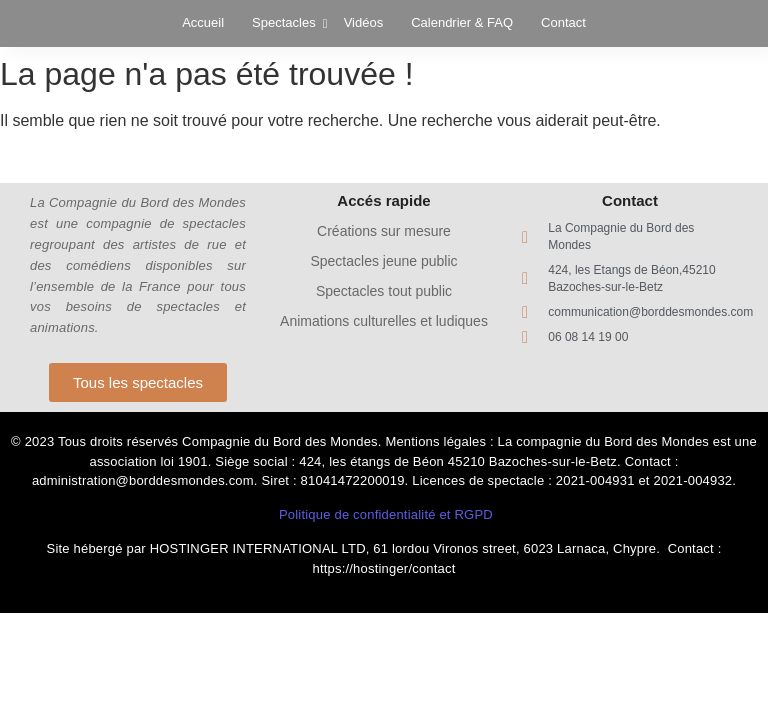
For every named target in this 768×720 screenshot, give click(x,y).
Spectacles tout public (384, 291)
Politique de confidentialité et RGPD (386, 514)
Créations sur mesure (384, 231)
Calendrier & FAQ (462, 22)
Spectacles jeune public (383, 261)
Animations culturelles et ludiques (384, 321)
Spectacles (286, 22)
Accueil (203, 22)
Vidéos (364, 22)
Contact (563, 22)
